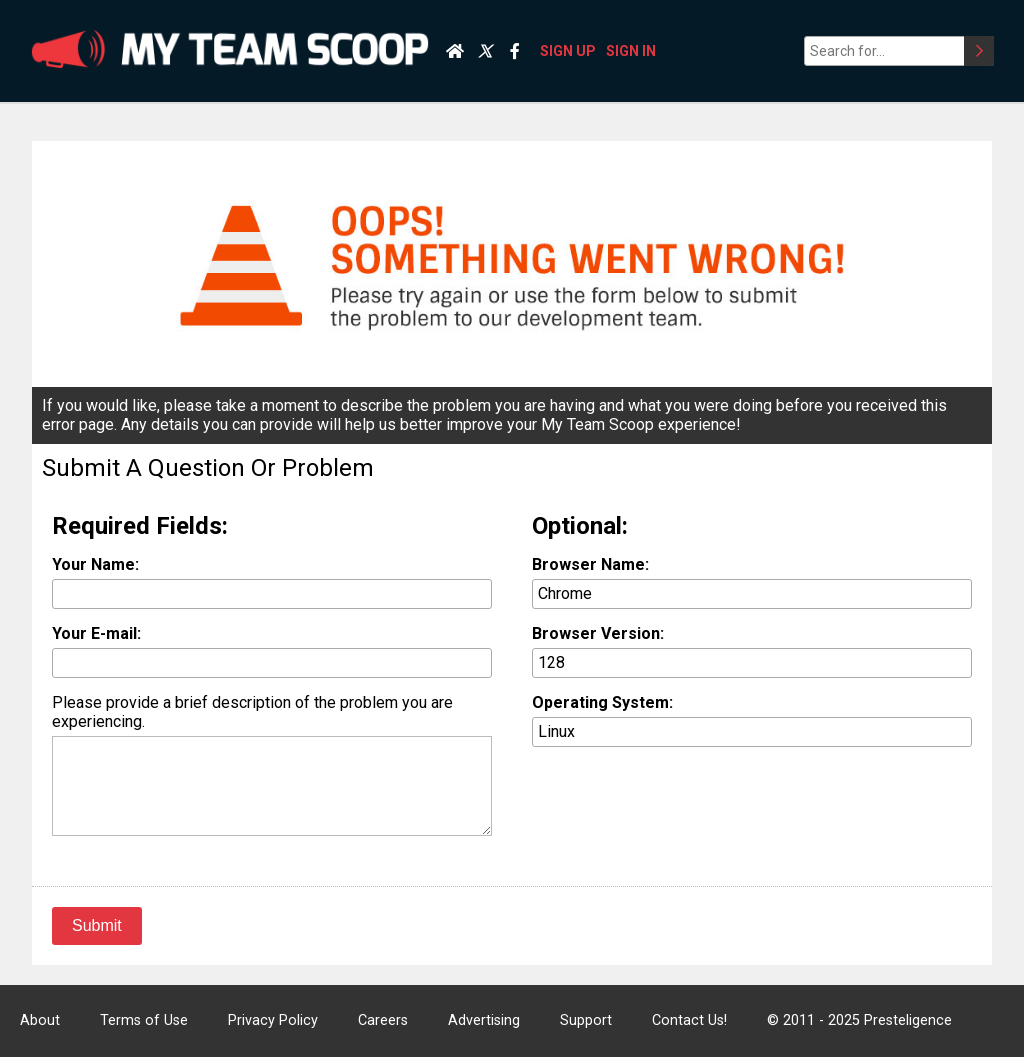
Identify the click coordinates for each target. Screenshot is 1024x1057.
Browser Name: (590, 564)
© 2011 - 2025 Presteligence (859, 1020)
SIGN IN (631, 51)
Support (586, 1020)
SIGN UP (568, 51)
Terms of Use (144, 1020)
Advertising (484, 1020)
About (40, 1020)
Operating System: (602, 702)
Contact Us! (689, 1020)
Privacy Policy (273, 1020)
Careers (383, 1020)
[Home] (455, 51)
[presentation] (684, 801)
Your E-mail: (96, 633)
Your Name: (95, 564)
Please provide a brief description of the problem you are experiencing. (252, 712)
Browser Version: (598, 633)
